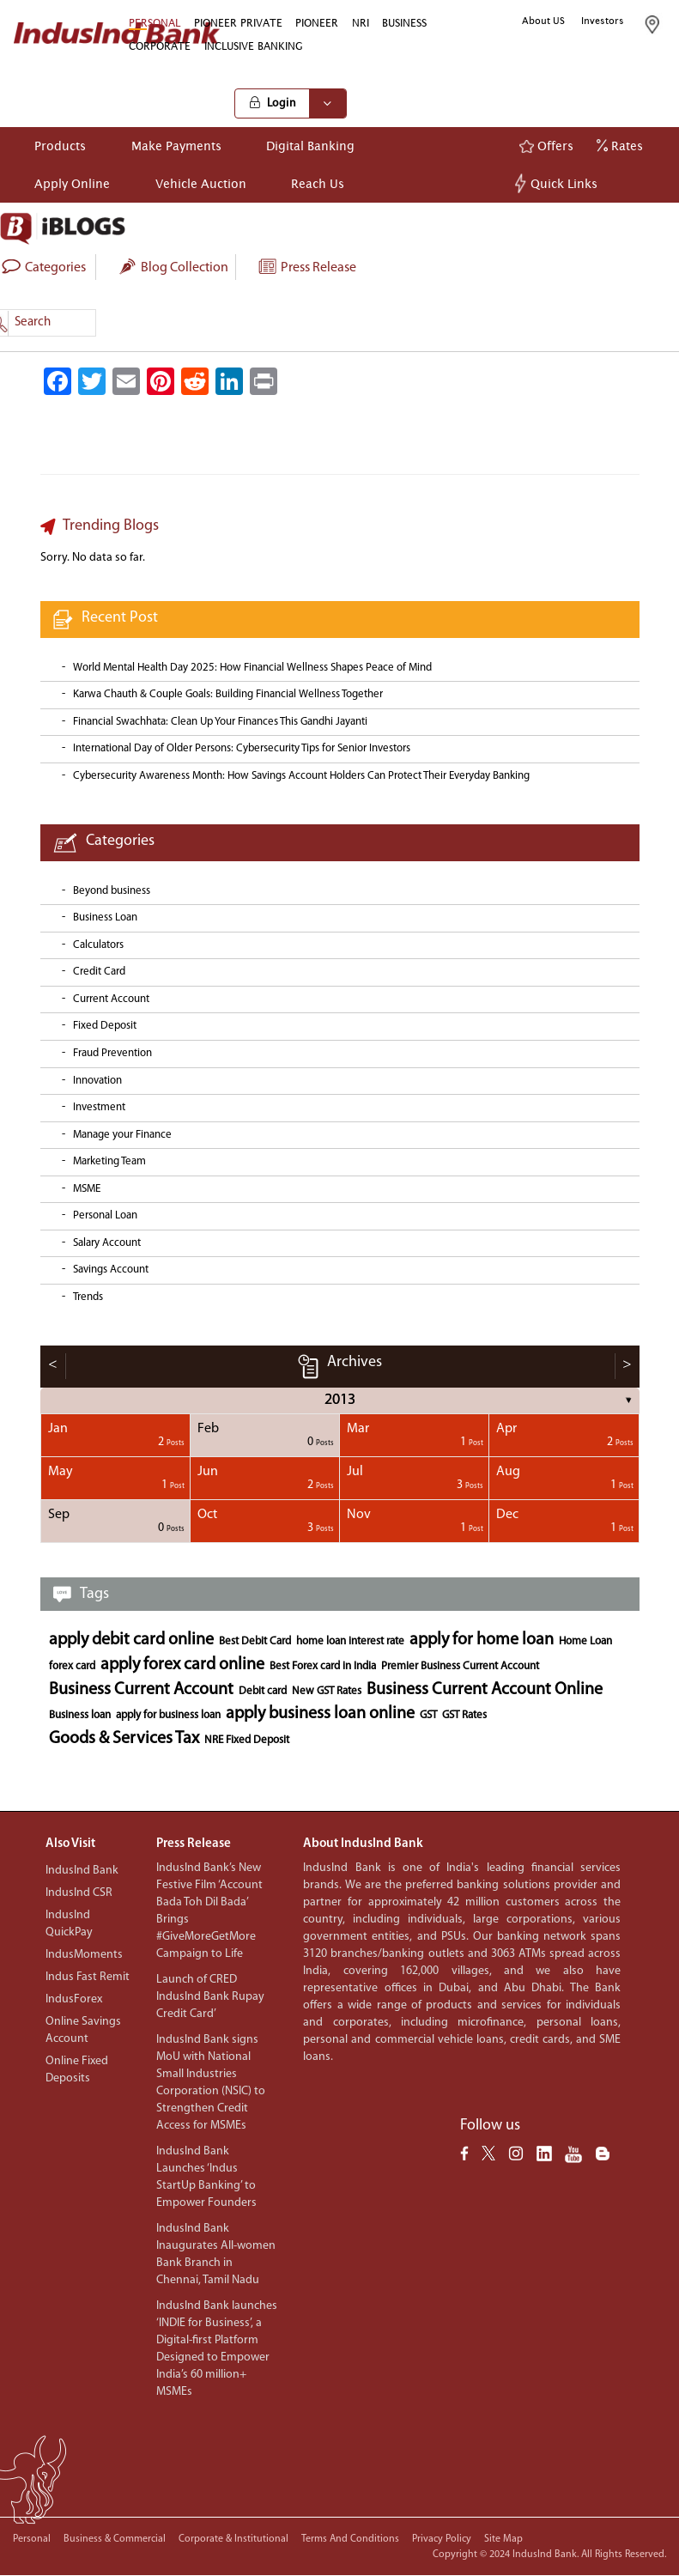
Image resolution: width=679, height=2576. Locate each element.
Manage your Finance (122, 1134)
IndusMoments (84, 1954)
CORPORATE (160, 45)
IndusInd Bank (81, 1870)
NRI (360, 22)
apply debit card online (131, 1640)
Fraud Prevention (112, 1053)
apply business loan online (320, 1713)
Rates (620, 145)
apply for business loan (168, 1715)
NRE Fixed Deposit (246, 1740)
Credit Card (99, 971)
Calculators (98, 945)
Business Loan (105, 917)
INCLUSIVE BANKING (253, 45)
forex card (72, 1666)
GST (428, 1715)
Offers (546, 146)
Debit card (263, 1691)
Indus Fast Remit (87, 1977)
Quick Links (558, 183)
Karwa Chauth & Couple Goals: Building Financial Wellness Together (228, 694)
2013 (339, 1400)
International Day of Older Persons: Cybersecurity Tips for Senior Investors (241, 748)
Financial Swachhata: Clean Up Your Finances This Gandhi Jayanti (220, 721)
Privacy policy (441, 2539)
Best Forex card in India (323, 1666)
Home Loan (585, 1641)
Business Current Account (141, 1689)
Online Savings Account (83, 2030)
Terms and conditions (350, 2539)
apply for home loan (481, 1640)
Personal (32, 2539)
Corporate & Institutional (233, 2539)
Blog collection (172, 268)
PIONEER (316, 22)
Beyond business (111, 890)
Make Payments (176, 145)
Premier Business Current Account (460, 1666)
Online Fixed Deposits (76, 2070)
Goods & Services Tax (124, 1738)
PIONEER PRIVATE (238, 22)
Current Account (111, 999)
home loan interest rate (350, 1641)
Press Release (306, 268)
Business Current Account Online (485, 1689)
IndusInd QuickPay (69, 1924)
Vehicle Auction (200, 183)
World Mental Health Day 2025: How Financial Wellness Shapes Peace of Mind (252, 667)
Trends (88, 1297)
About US (543, 20)
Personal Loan (105, 1215)
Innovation (97, 1080)
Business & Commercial (115, 2539)
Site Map (503, 2539)
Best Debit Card (255, 1641)
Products (60, 145)
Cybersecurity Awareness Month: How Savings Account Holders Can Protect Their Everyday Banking (301, 775)
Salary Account (107, 1243)
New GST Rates (326, 1691)
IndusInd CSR (78, 1892)
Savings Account (111, 1269)
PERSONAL (154, 22)
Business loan (80, 1715)
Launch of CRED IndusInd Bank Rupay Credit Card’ (210, 1996)
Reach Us (317, 183)
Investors (602, 20)
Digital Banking (310, 145)
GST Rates (464, 1715)
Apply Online (72, 183)
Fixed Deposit (104, 1025)
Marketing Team (109, 1161)
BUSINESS (404, 22)
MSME (86, 1188)
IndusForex (73, 1999)
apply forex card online (182, 1665)
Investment (99, 1107)
